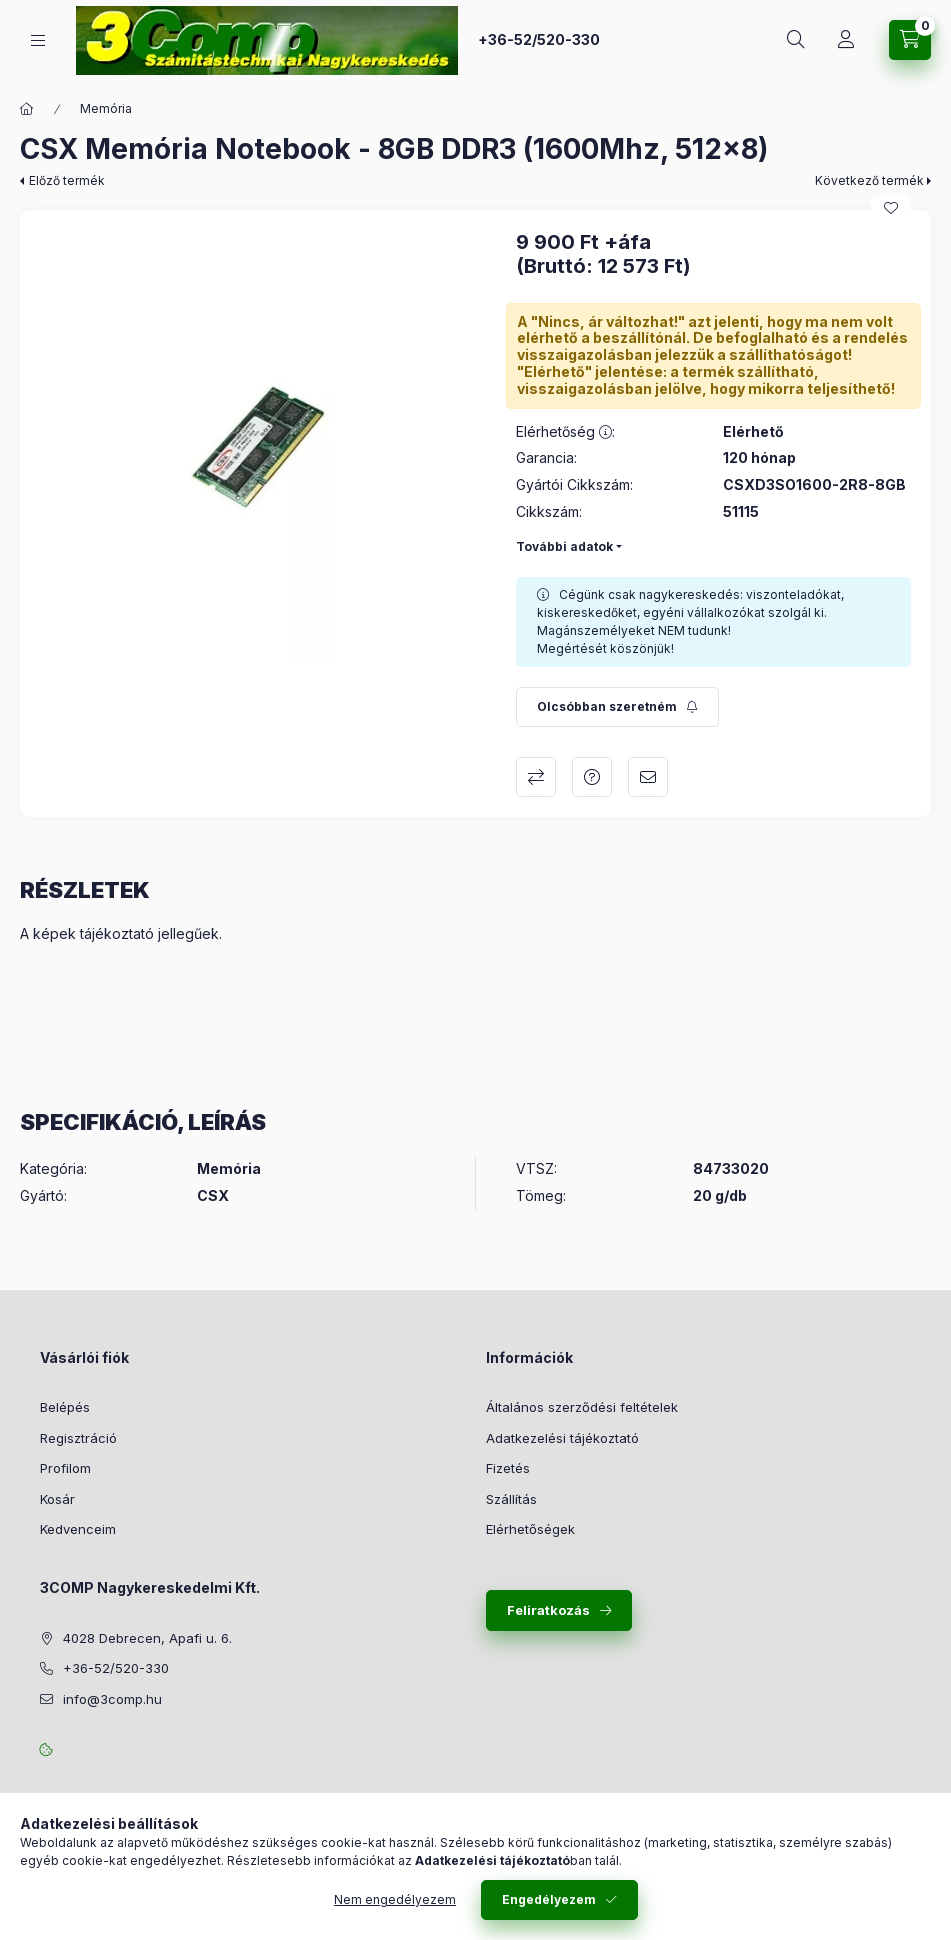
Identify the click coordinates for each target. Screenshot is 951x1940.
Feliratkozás (548, 1610)
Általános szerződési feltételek (582, 1407)
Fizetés (508, 1468)
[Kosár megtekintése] (910, 40)
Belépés (65, 1407)
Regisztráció (78, 1438)
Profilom (65, 1468)
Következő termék (869, 180)
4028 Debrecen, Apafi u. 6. (147, 1638)
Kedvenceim (78, 1529)
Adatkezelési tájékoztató (562, 1438)
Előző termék (67, 180)
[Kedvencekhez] (891, 208)
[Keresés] (796, 40)
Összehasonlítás (536, 777)
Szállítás (511, 1499)
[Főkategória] (27, 109)
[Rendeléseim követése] (846, 40)
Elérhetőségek (530, 1529)
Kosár (57, 1499)
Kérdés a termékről (592, 777)
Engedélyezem (549, 1899)
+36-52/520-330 (539, 39)
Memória (106, 108)
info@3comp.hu (112, 1699)
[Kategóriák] (38, 40)
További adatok (564, 546)
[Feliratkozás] (617, 707)
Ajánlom (648, 777)
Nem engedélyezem (395, 1899)
